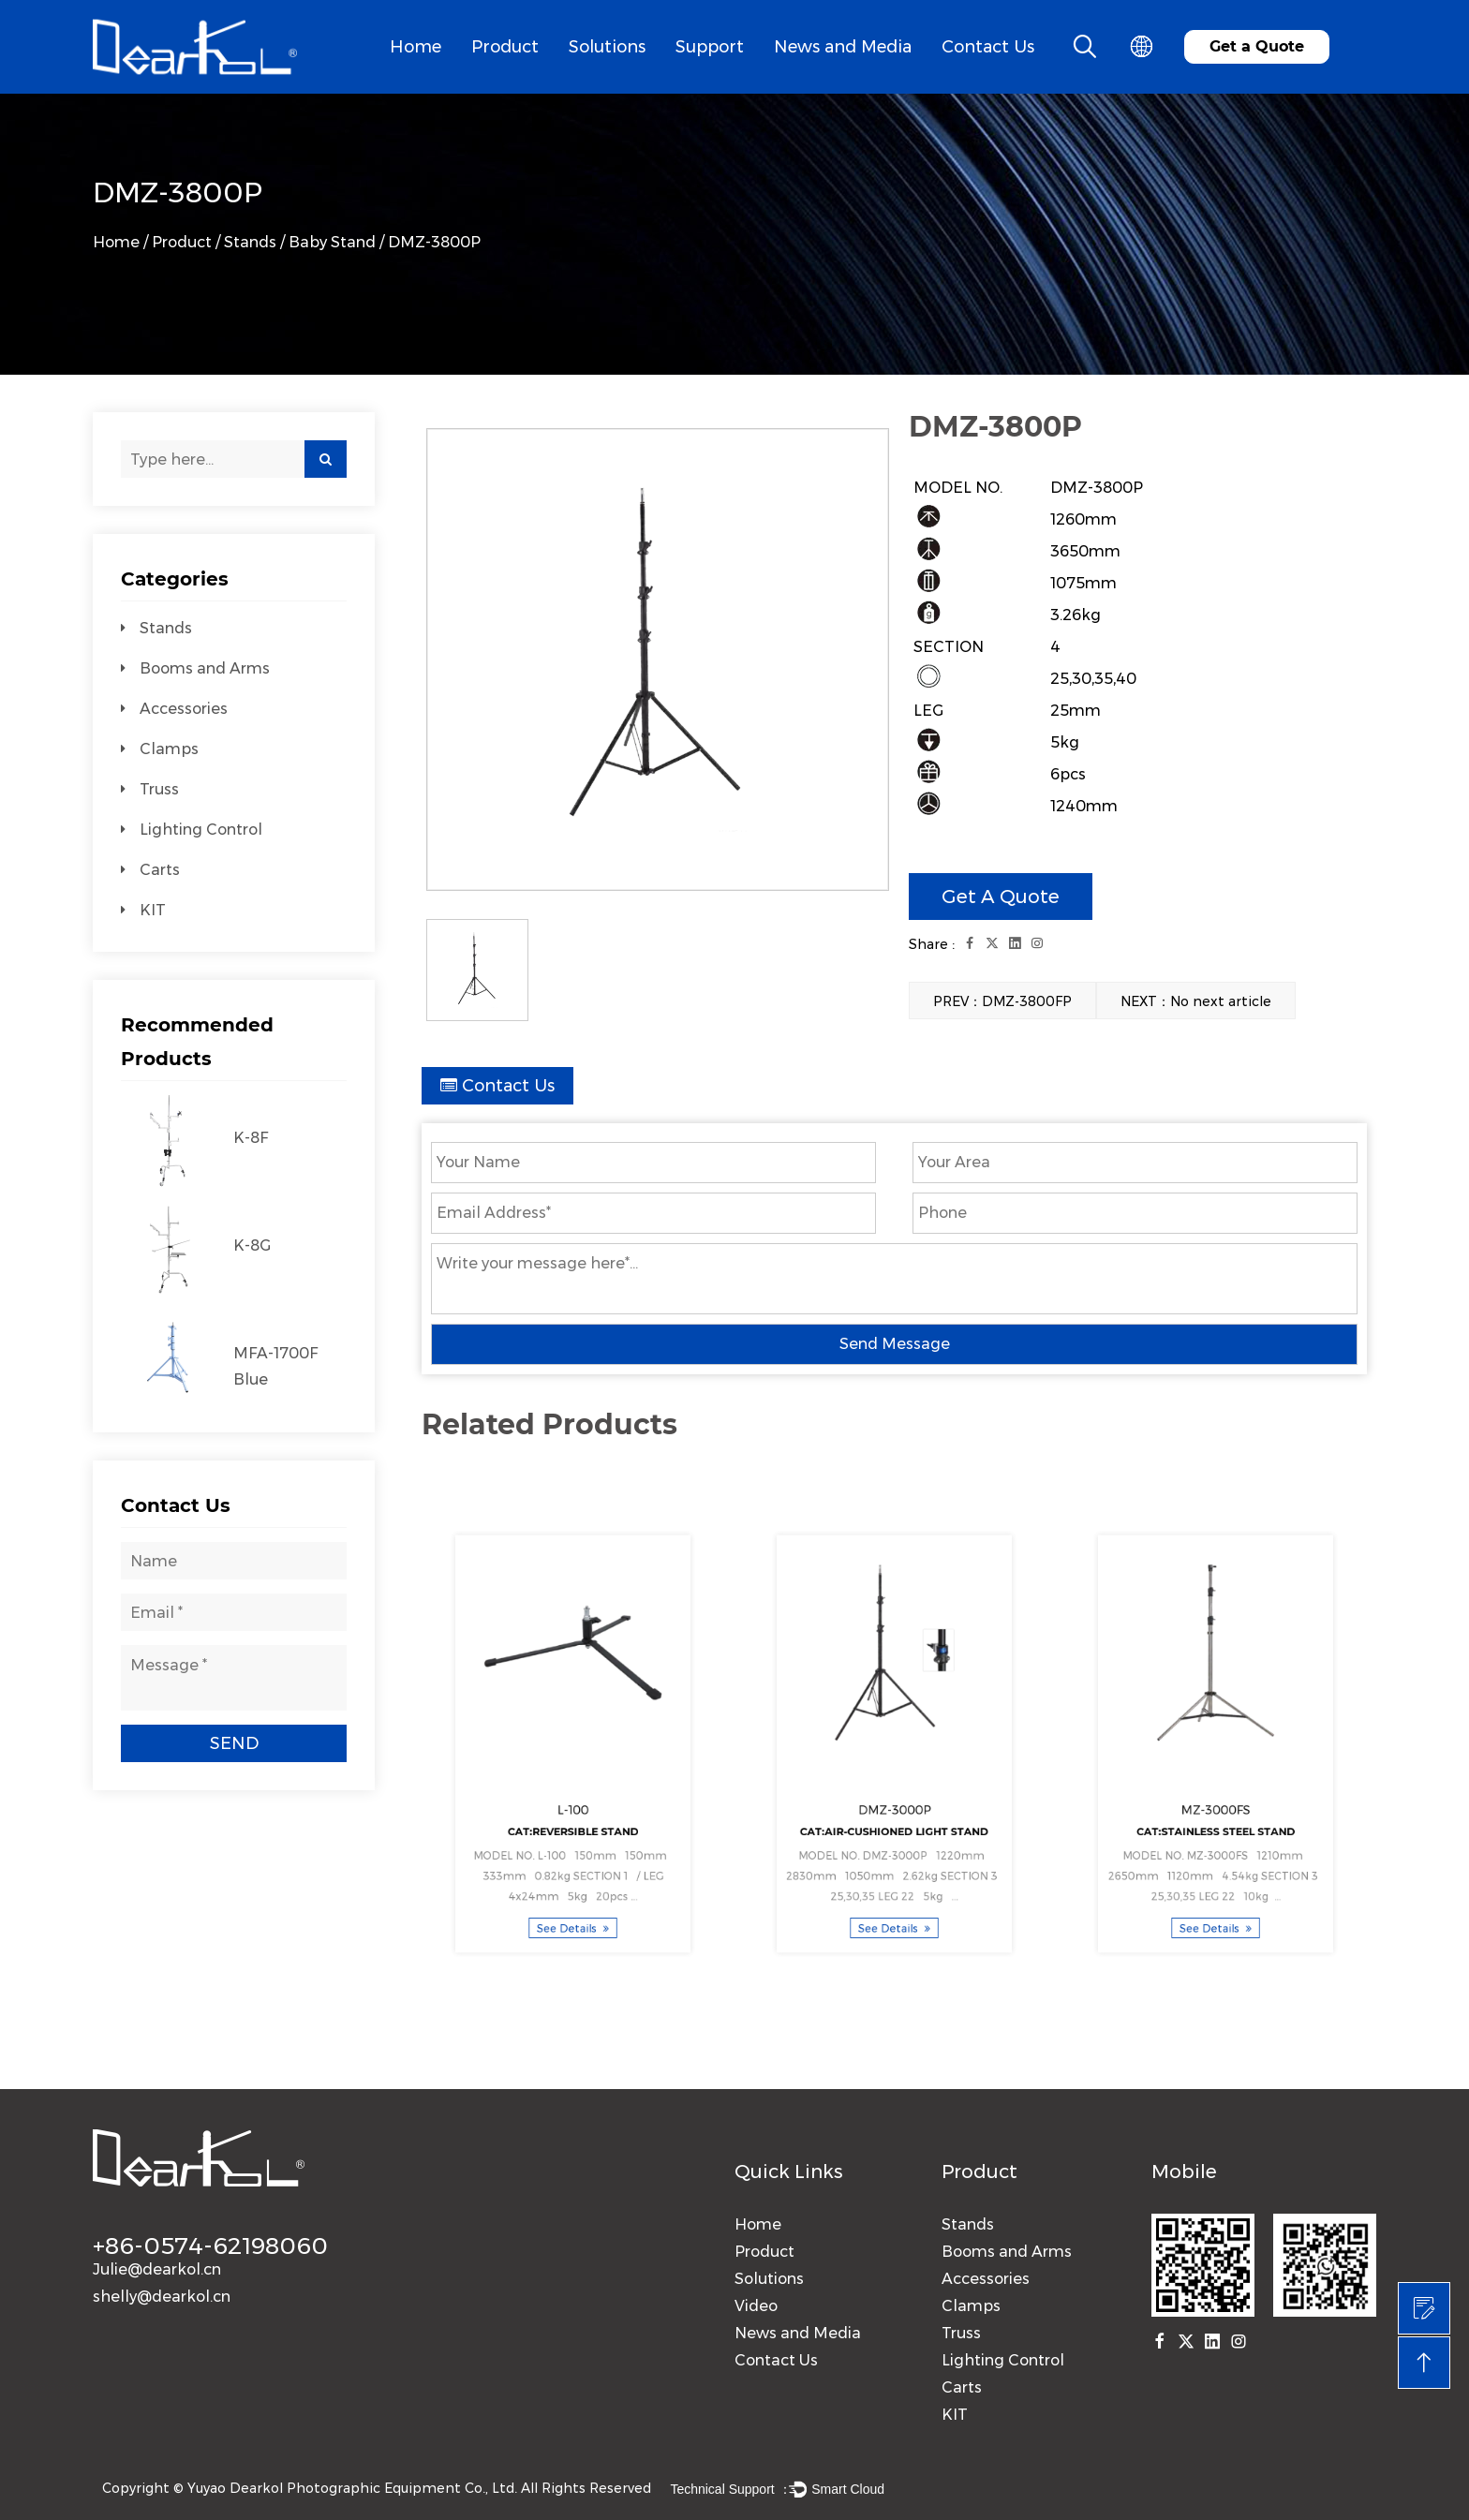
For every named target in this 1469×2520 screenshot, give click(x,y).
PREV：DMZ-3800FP (1002, 1001)
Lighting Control (201, 829)
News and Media (843, 47)
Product (505, 47)
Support (709, 47)
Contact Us (988, 47)
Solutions (607, 47)
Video (756, 2306)
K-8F (250, 1138)
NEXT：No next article (1195, 1001)
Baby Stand (332, 242)
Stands (250, 242)
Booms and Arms (205, 668)
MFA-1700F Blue (275, 1366)
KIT (153, 910)
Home (415, 47)
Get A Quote (1001, 896)
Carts (160, 870)
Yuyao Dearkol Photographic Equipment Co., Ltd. (352, 2488)
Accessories (184, 709)
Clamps (169, 749)
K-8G (252, 1245)
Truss (159, 789)
